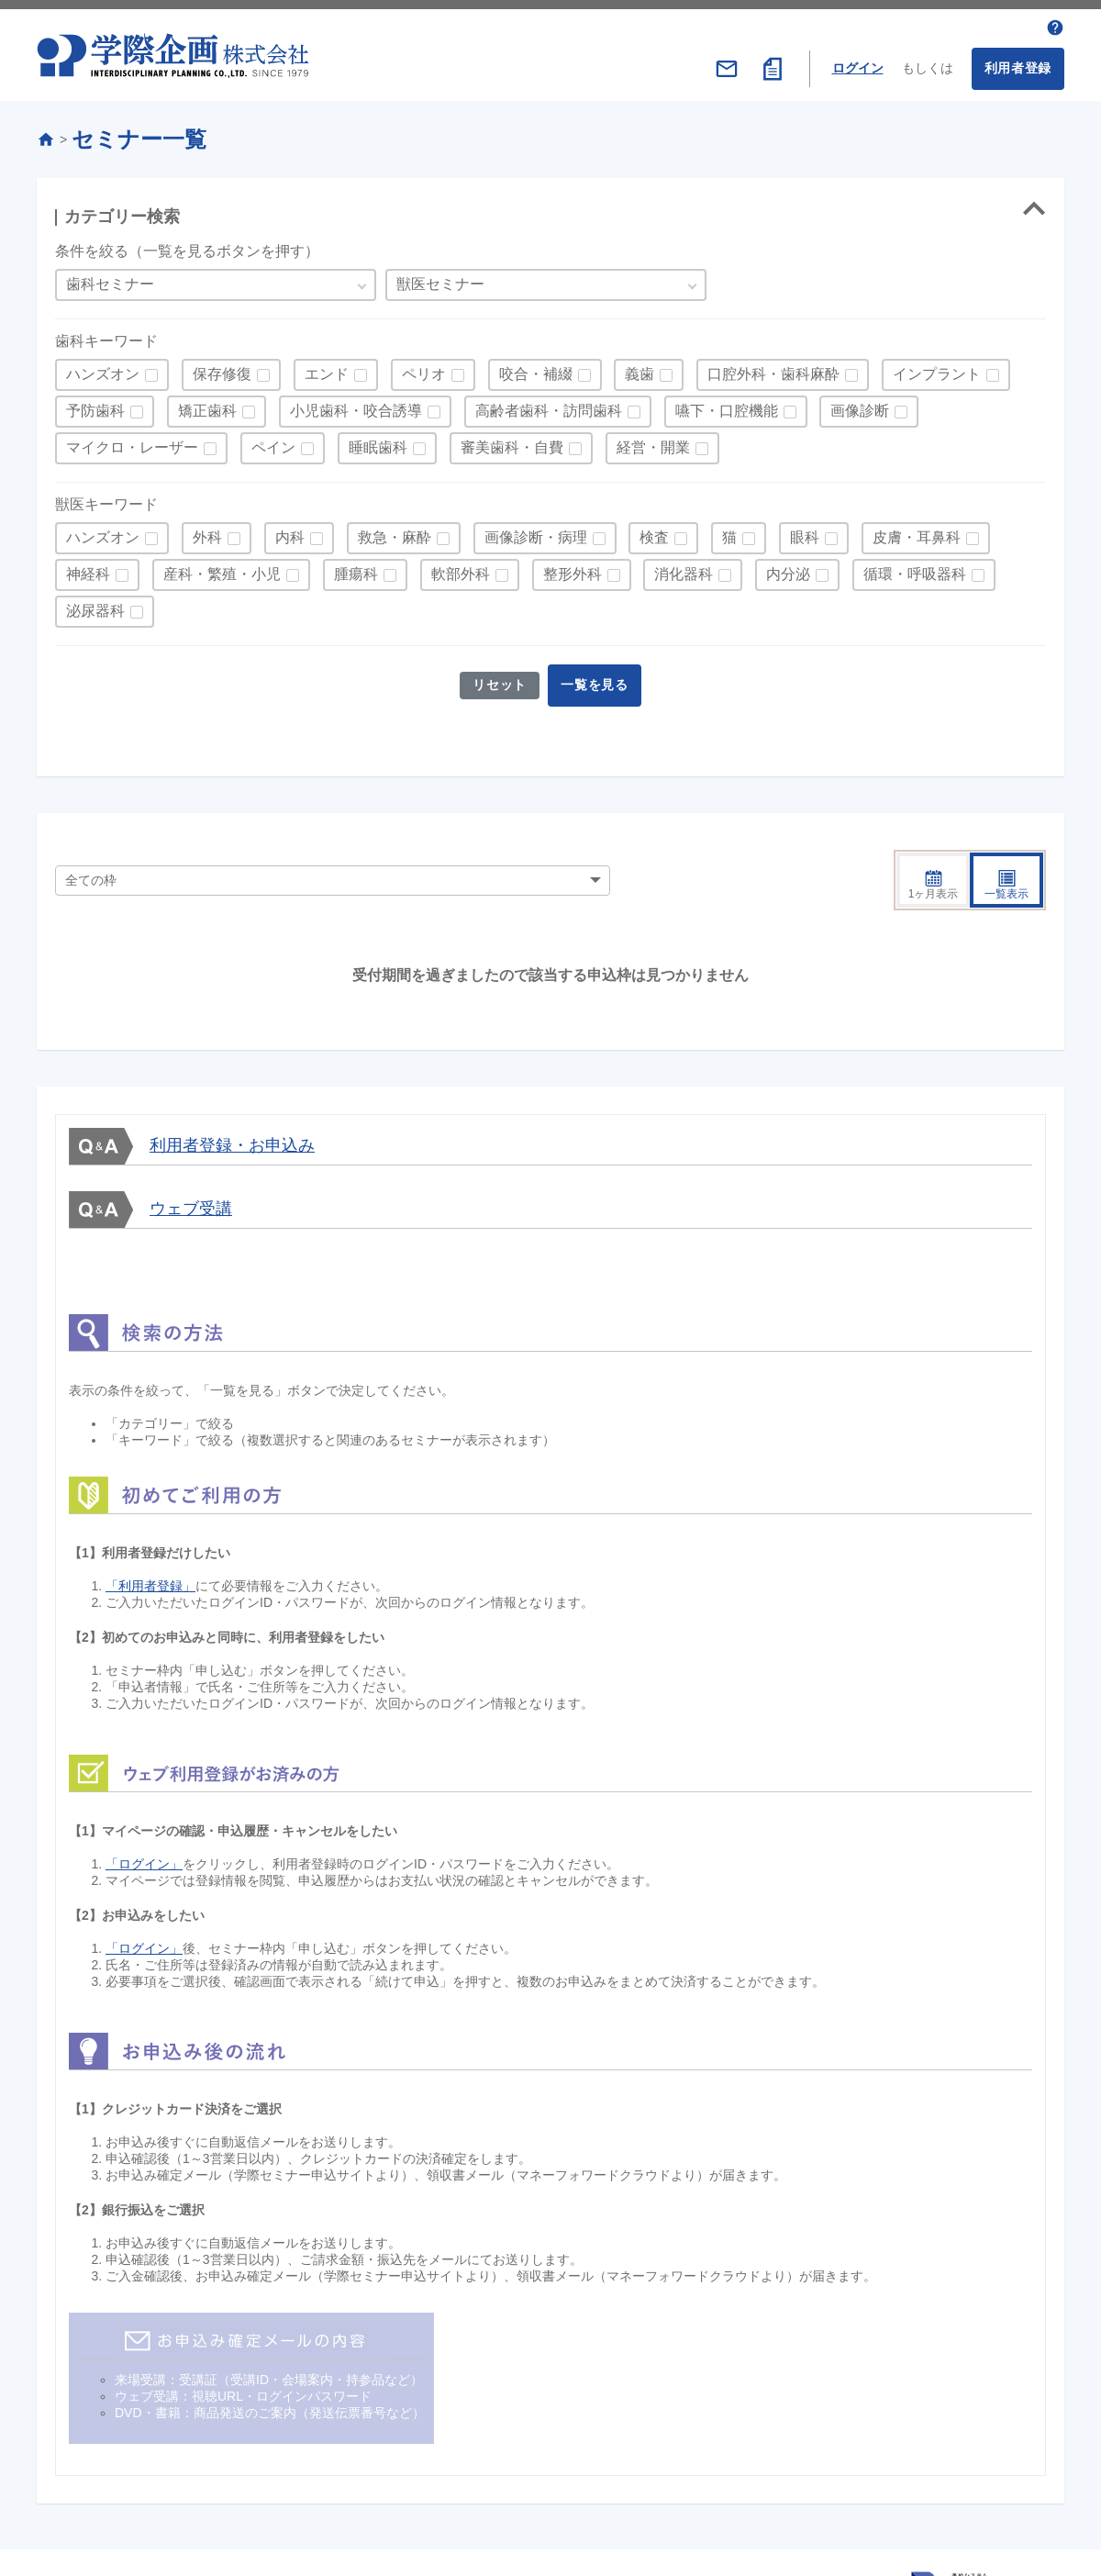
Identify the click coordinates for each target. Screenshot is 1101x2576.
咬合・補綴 (536, 369)
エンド (327, 369)
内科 (290, 533)
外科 (207, 533)
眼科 (804, 533)
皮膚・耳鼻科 (917, 533)
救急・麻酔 (394, 533)
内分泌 (788, 569)
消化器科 (683, 569)
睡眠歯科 (378, 443)
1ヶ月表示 (933, 838)
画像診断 (859, 406)
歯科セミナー (110, 279)
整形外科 (572, 569)
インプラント (937, 369)
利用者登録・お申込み (232, 1098)
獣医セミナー (440, 279)
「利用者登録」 (150, 1539)
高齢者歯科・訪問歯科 (548, 406)
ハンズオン (102, 369)
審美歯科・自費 (512, 443)
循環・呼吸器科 (914, 569)
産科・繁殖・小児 (222, 569)
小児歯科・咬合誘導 (356, 406)
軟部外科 (460, 569)
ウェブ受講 (191, 1161)
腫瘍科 (356, 569)
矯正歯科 (207, 406)
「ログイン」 (144, 1817)
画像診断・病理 (535, 533)
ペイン (273, 443)
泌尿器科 (95, 606)
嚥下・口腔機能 (726, 406)
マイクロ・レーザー (132, 443)
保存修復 (222, 369)
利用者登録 (1018, 63)
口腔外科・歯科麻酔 (773, 369)
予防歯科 (95, 406)
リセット (498, 680)
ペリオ (424, 369)
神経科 (88, 569)
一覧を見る (597, 680)
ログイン (858, 63)
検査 (654, 533)
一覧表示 (1006, 838)
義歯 (639, 369)
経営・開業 (653, 443)
